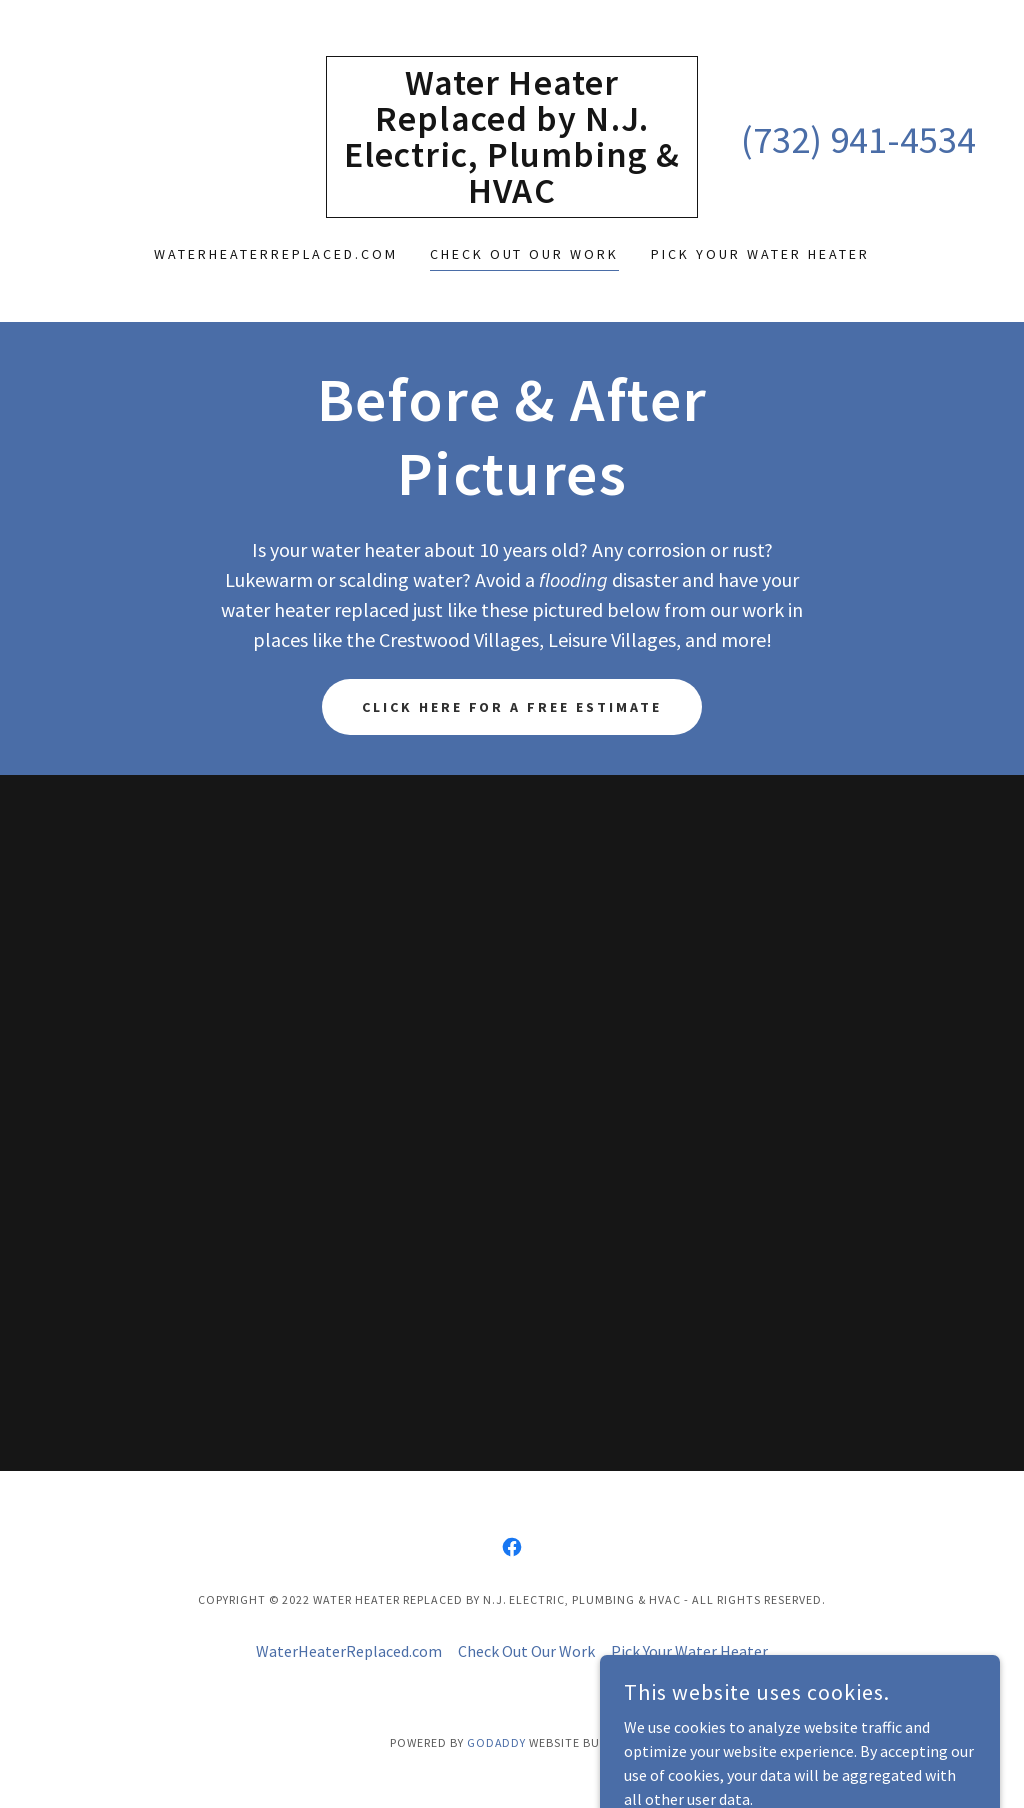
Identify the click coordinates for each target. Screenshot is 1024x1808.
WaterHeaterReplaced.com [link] (276, 254)
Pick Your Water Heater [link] (760, 254)
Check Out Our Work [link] (525, 254)
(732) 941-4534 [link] (858, 139)
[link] (511, 197)
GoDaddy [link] (497, 1742)
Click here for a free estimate (512, 707)
